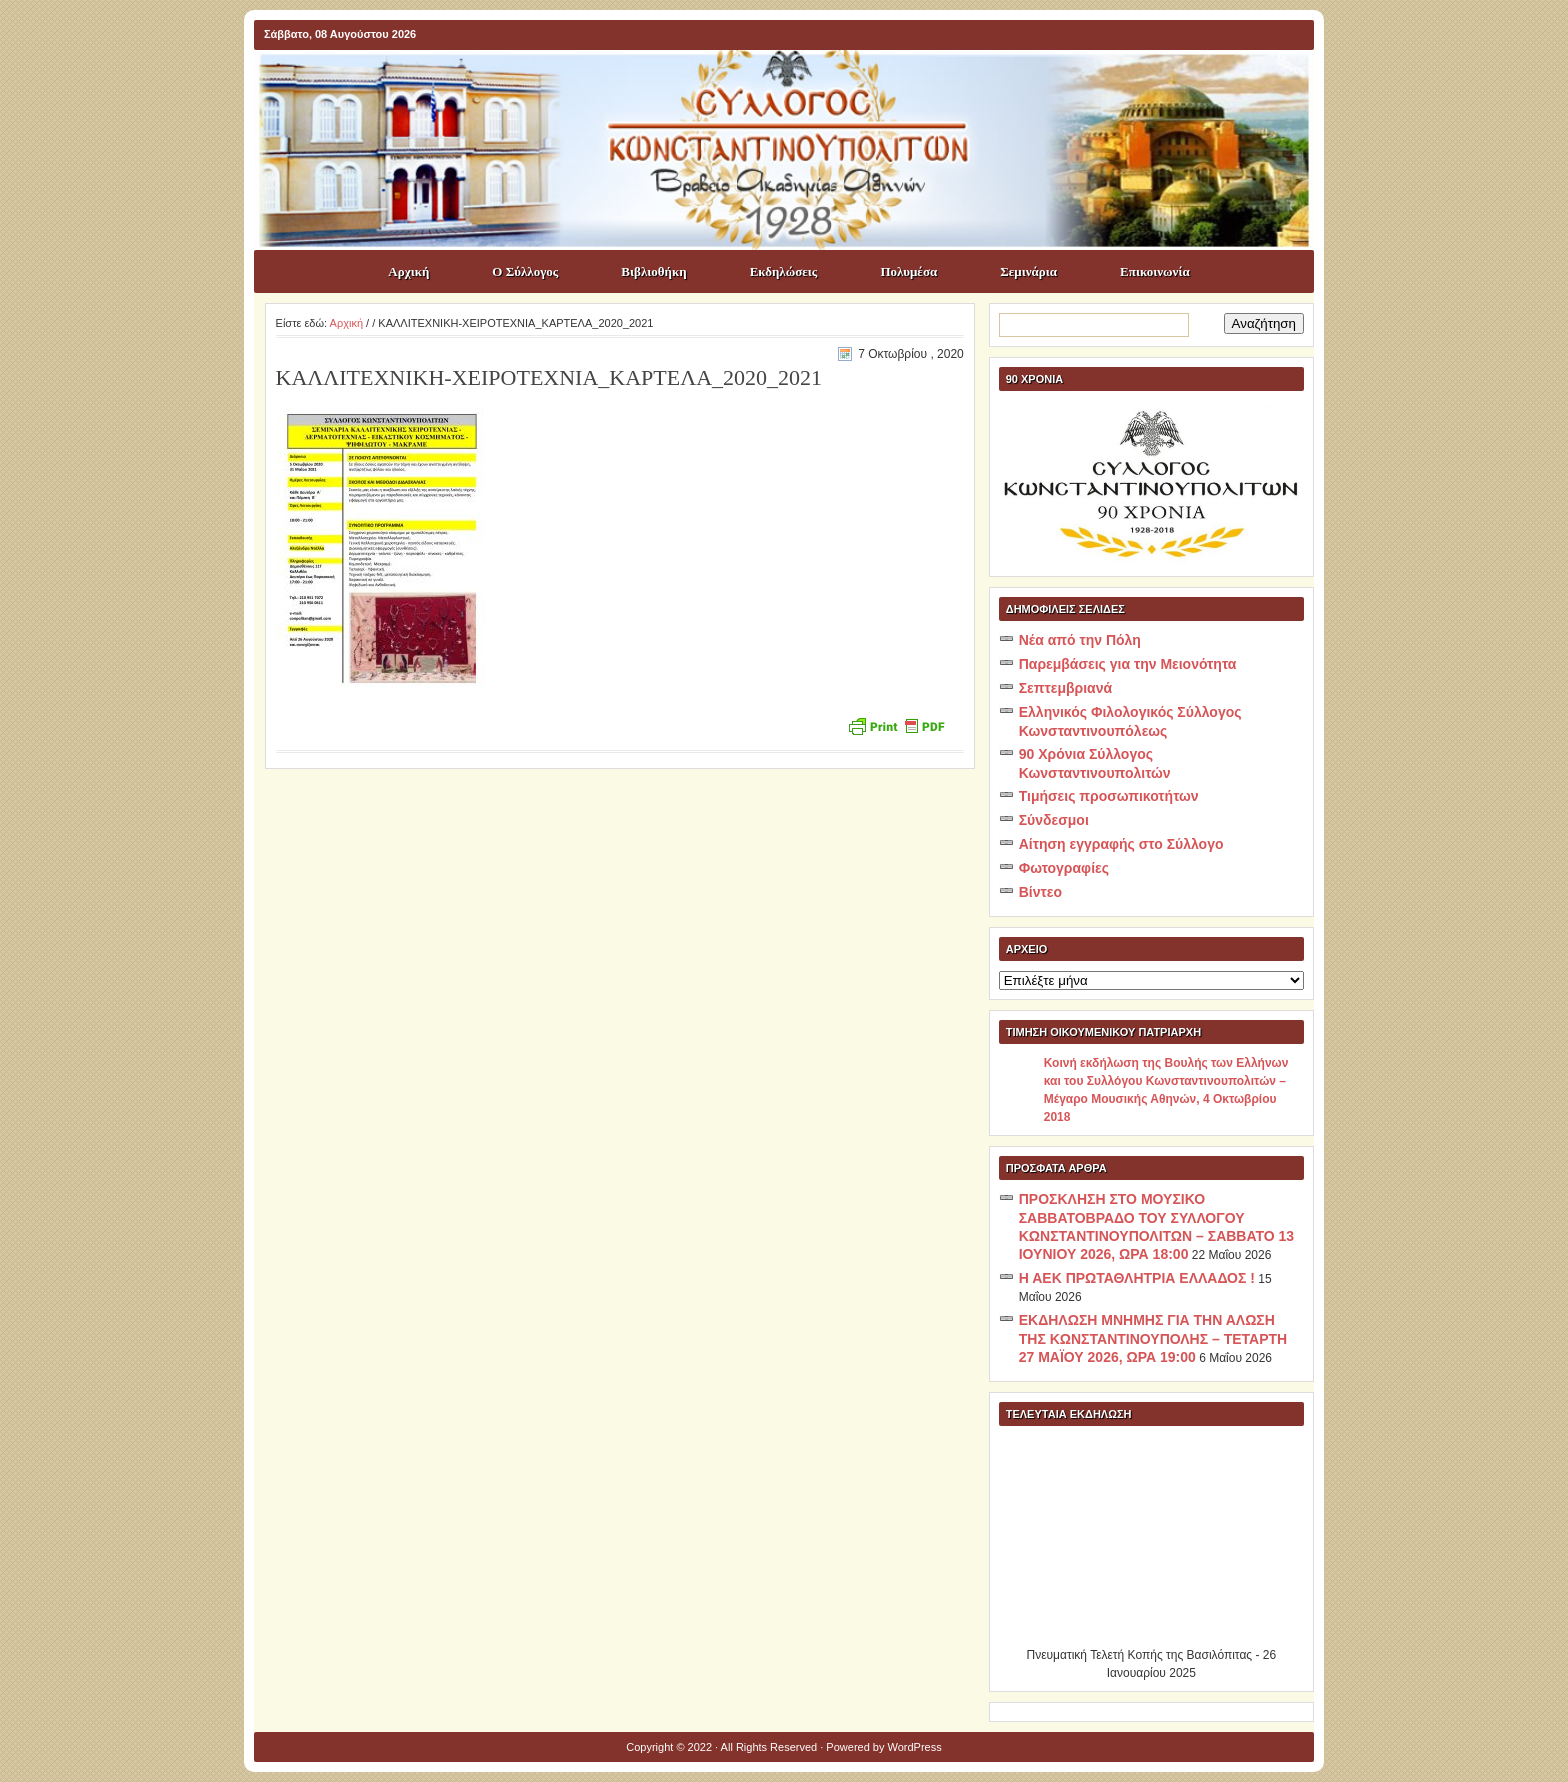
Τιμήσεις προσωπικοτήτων (1109, 796)
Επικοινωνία (1155, 271)
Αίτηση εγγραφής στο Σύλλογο (1121, 844)
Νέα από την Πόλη (1080, 640)
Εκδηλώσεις (784, 271)
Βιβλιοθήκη (653, 271)
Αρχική (408, 271)
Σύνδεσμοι (1054, 820)
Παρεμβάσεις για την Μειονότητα (1128, 664)
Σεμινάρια (1028, 271)
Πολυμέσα (908, 271)
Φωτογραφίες (1064, 868)
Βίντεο (1040, 892)
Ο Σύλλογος (525, 271)
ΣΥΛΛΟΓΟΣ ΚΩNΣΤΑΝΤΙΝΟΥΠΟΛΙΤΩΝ (794, 86)
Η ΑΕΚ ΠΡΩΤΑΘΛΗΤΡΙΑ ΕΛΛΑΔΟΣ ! (1137, 1278)
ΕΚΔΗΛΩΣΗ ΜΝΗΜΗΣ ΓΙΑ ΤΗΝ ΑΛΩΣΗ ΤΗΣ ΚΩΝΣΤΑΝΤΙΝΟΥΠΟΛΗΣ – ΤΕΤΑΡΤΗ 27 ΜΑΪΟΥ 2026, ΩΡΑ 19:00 (1153, 1338)
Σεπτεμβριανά (1065, 688)
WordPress (915, 1747)
